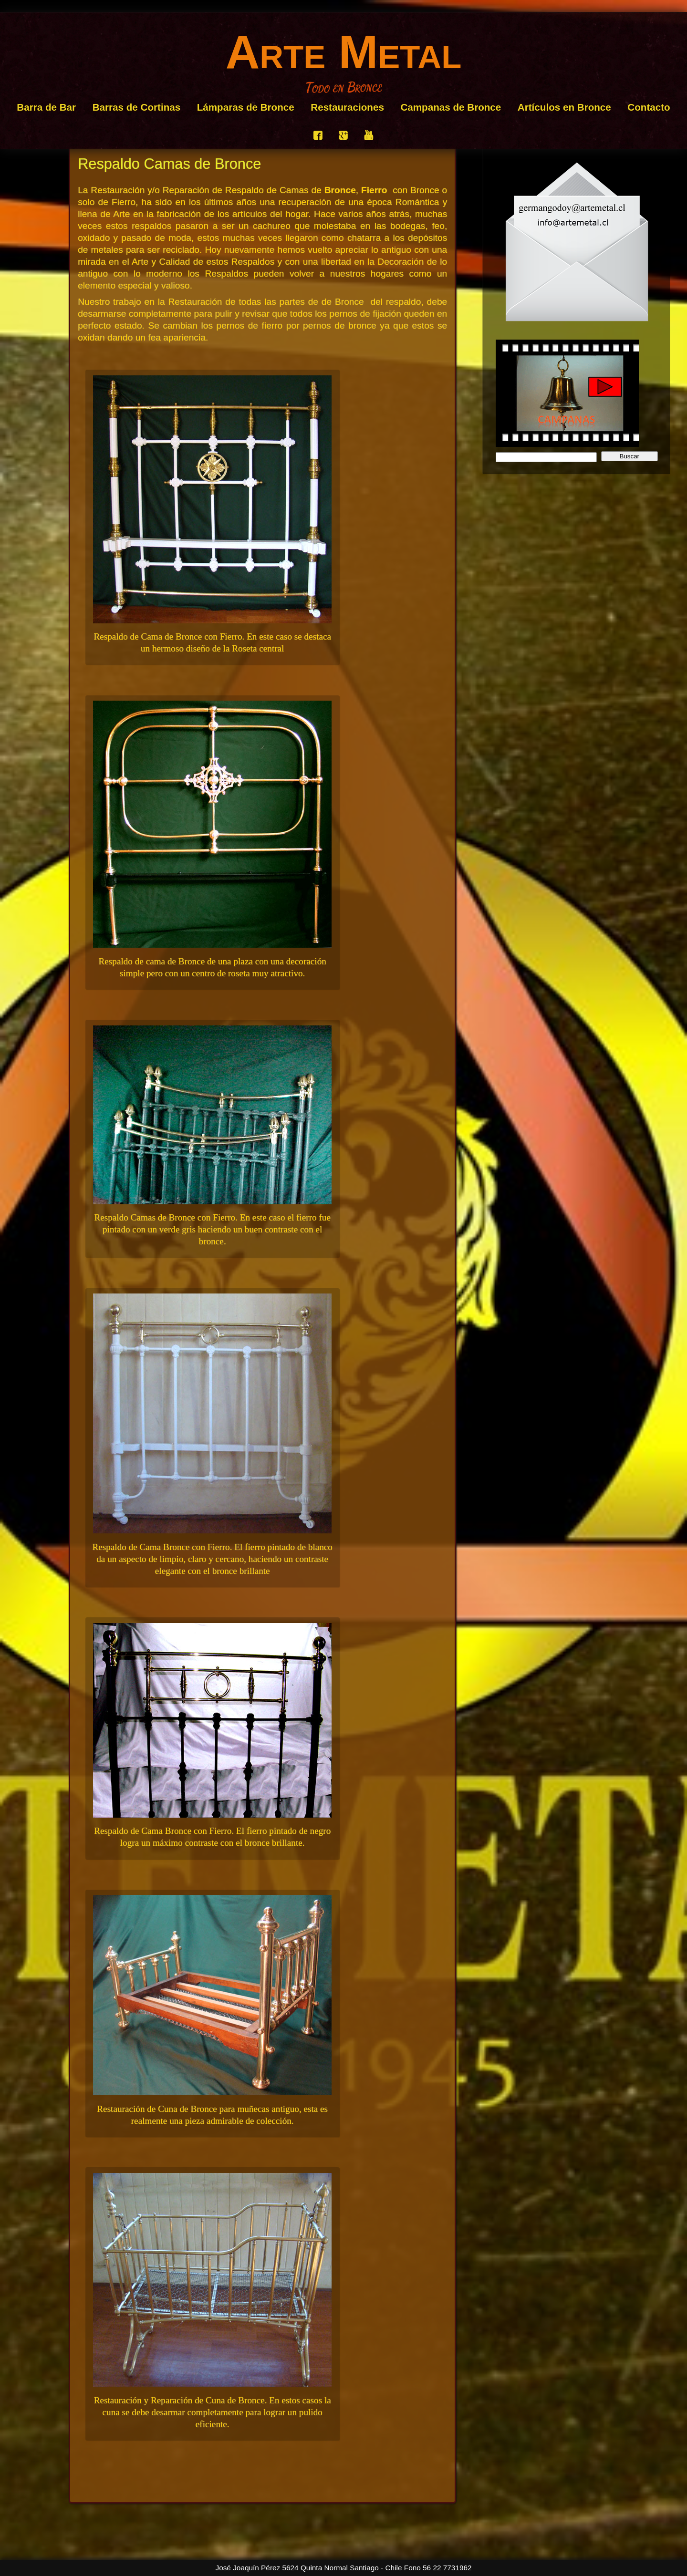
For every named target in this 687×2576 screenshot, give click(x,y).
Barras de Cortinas (137, 107)
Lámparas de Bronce (245, 107)
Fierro (374, 190)
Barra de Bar (46, 107)
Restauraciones (347, 107)
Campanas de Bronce (450, 107)
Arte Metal (344, 51)
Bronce (340, 190)
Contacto (648, 107)
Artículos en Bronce (564, 107)
